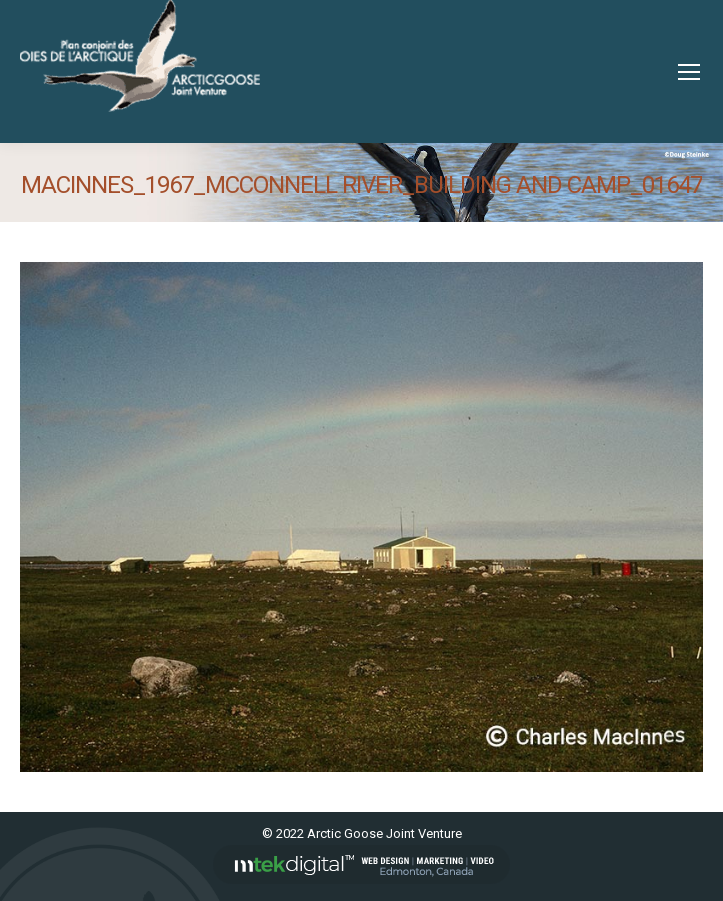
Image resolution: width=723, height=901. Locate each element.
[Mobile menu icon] (689, 72)
